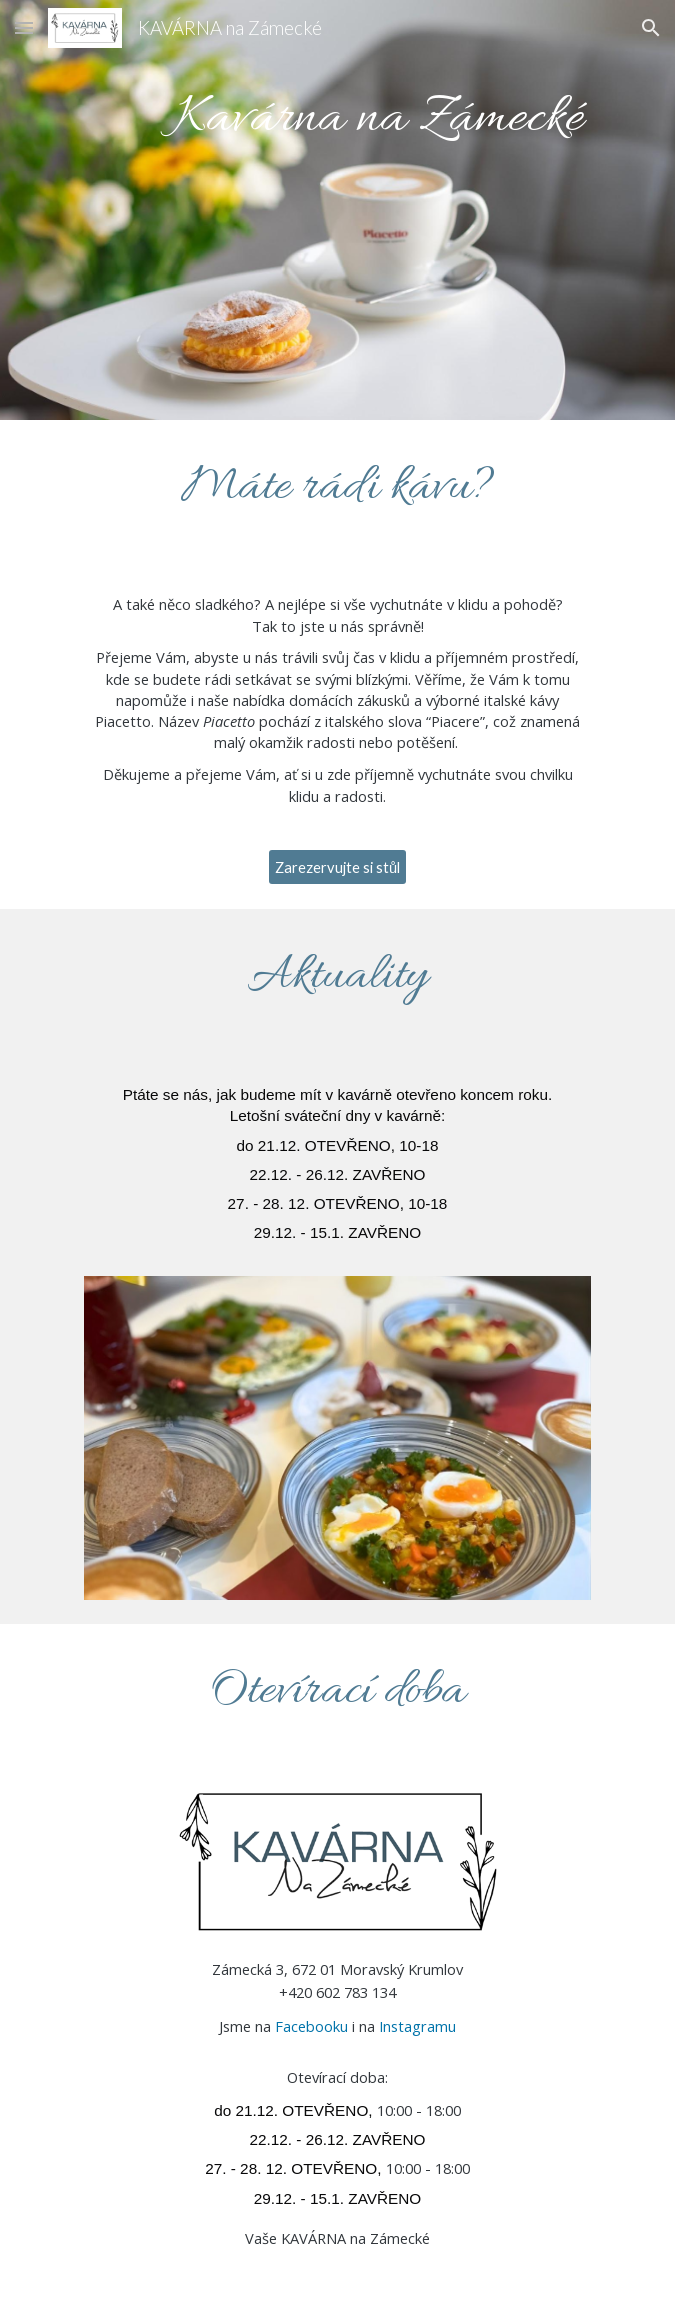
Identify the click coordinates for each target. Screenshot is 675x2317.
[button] (24, 27)
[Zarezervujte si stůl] (337, 867)
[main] (337, 210)
